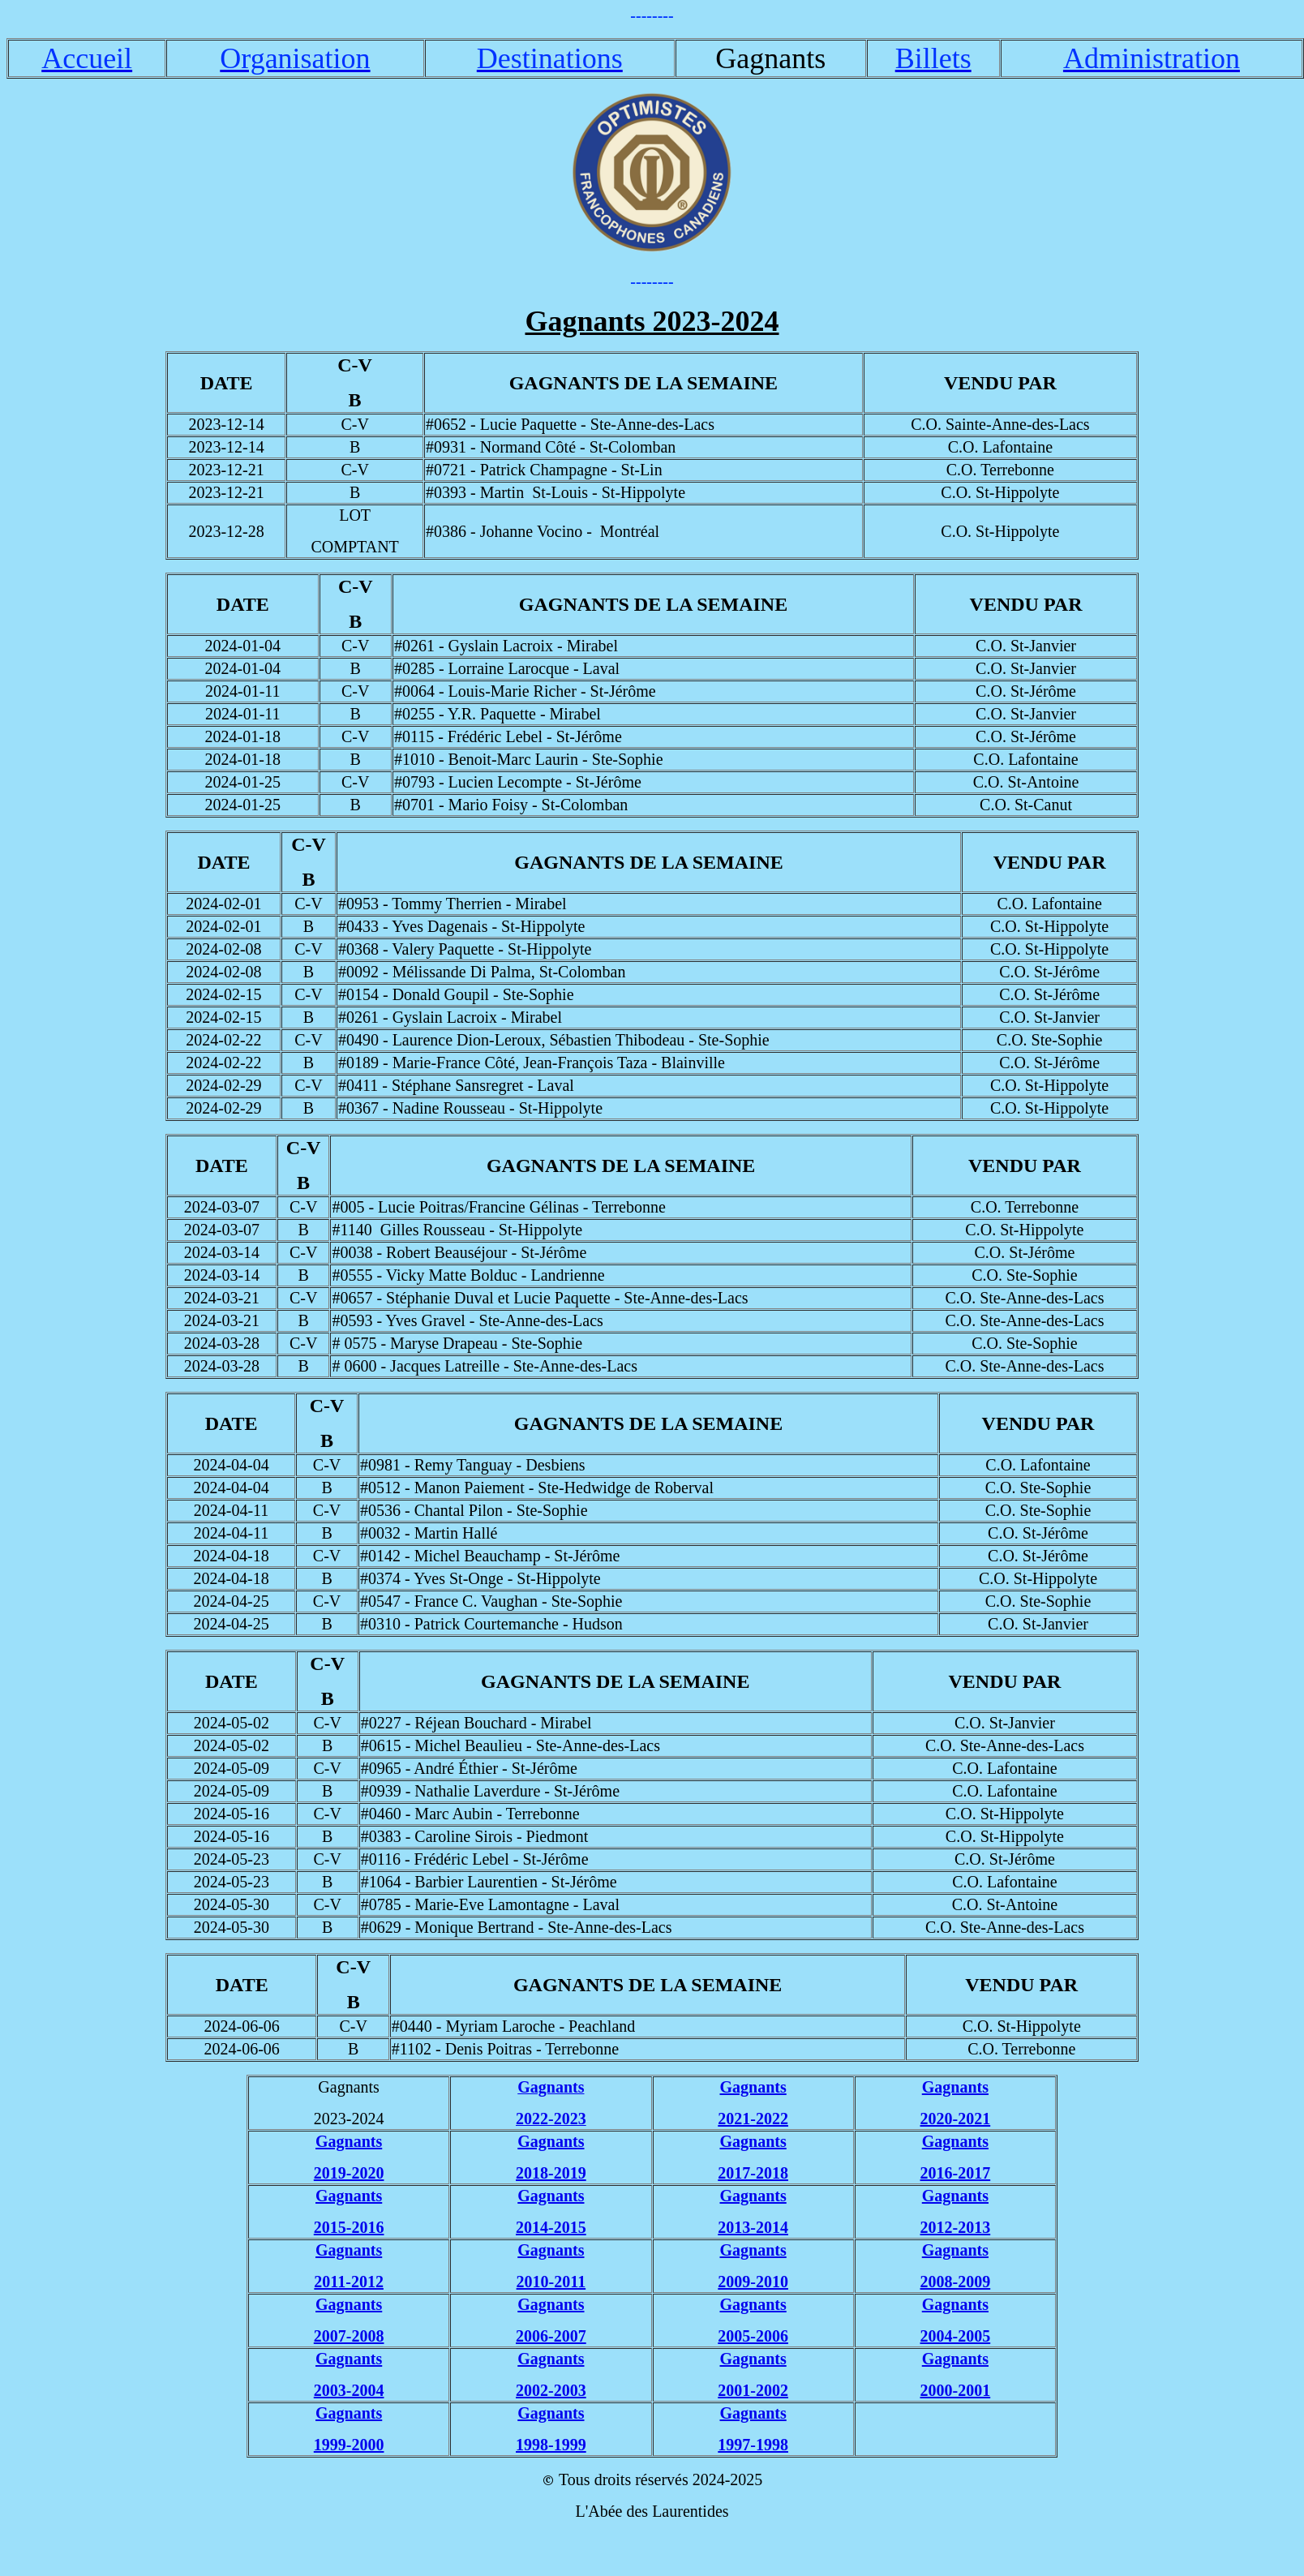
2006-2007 (551, 2336)
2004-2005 (955, 2336)
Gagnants (753, 2087)
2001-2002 (753, 2390)
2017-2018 (753, 2173)
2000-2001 (955, 2390)
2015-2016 (349, 2227)
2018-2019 (551, 2173)
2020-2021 (955, 2118)
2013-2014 (753, 2227)
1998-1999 (551, 2445)
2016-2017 (955, 2173)
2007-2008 (349, 2336)
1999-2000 (349, 2445)
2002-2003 (551, 2390)
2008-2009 (955, 2281)
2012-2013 (955, 2227)
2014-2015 (551, 2227)
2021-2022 (753, 2118)
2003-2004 (349, 2390)
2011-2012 (349, 2281)
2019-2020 (349, 2173)
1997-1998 (753, 2445)
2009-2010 (753, 2281)
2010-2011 (551, 2281)
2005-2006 (753, 2336)
